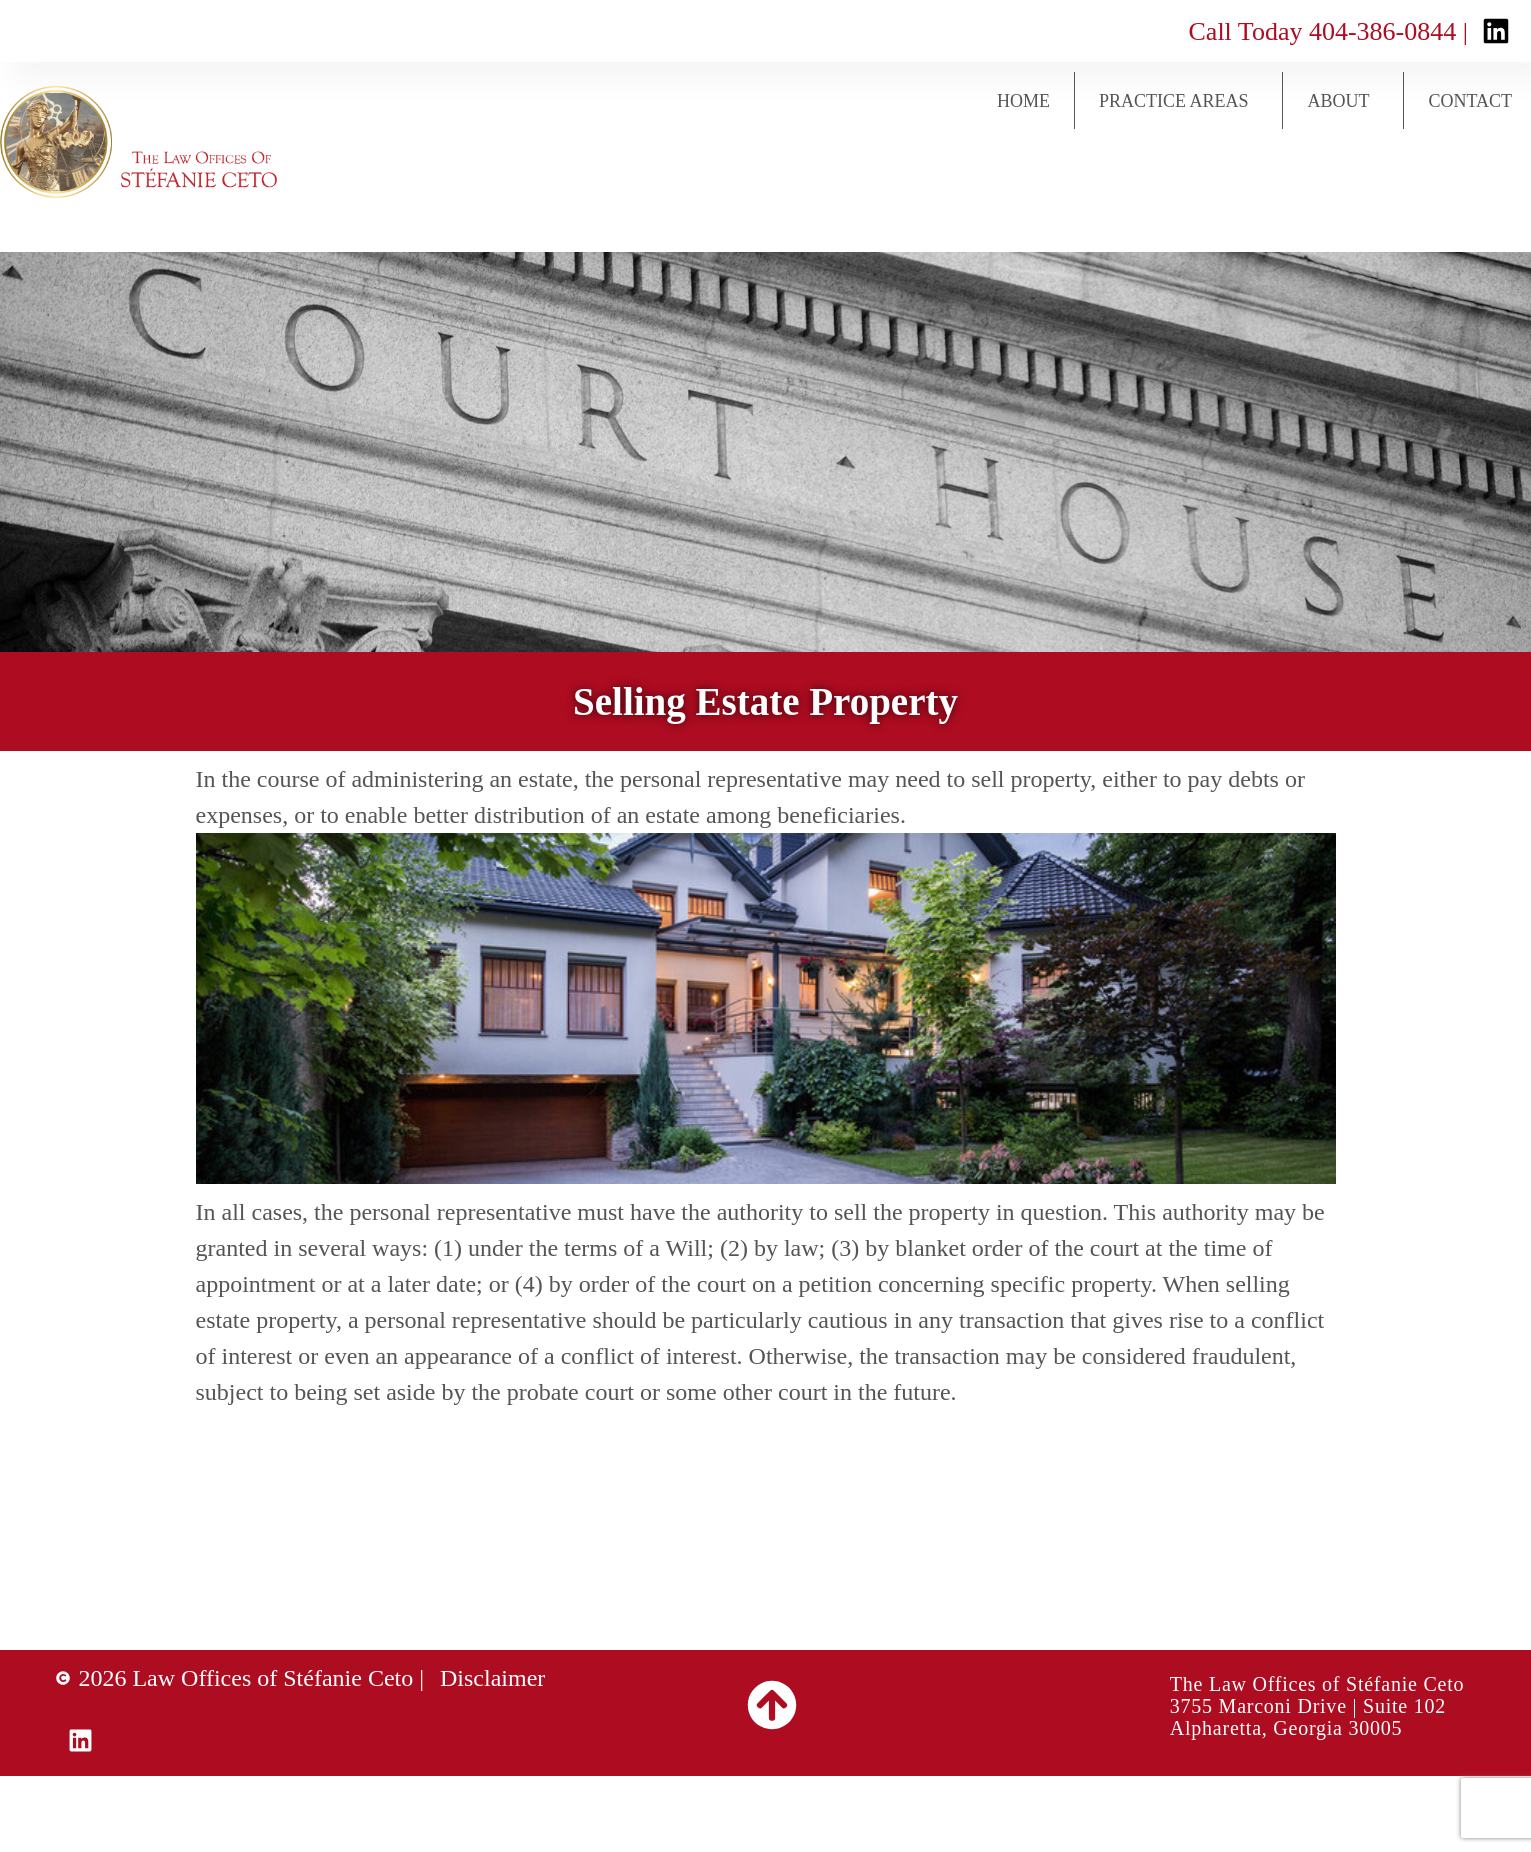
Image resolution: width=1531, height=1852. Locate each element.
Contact (1470, 101)
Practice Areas (1179, 101)
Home (1023, 101)
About (1343, 101)
